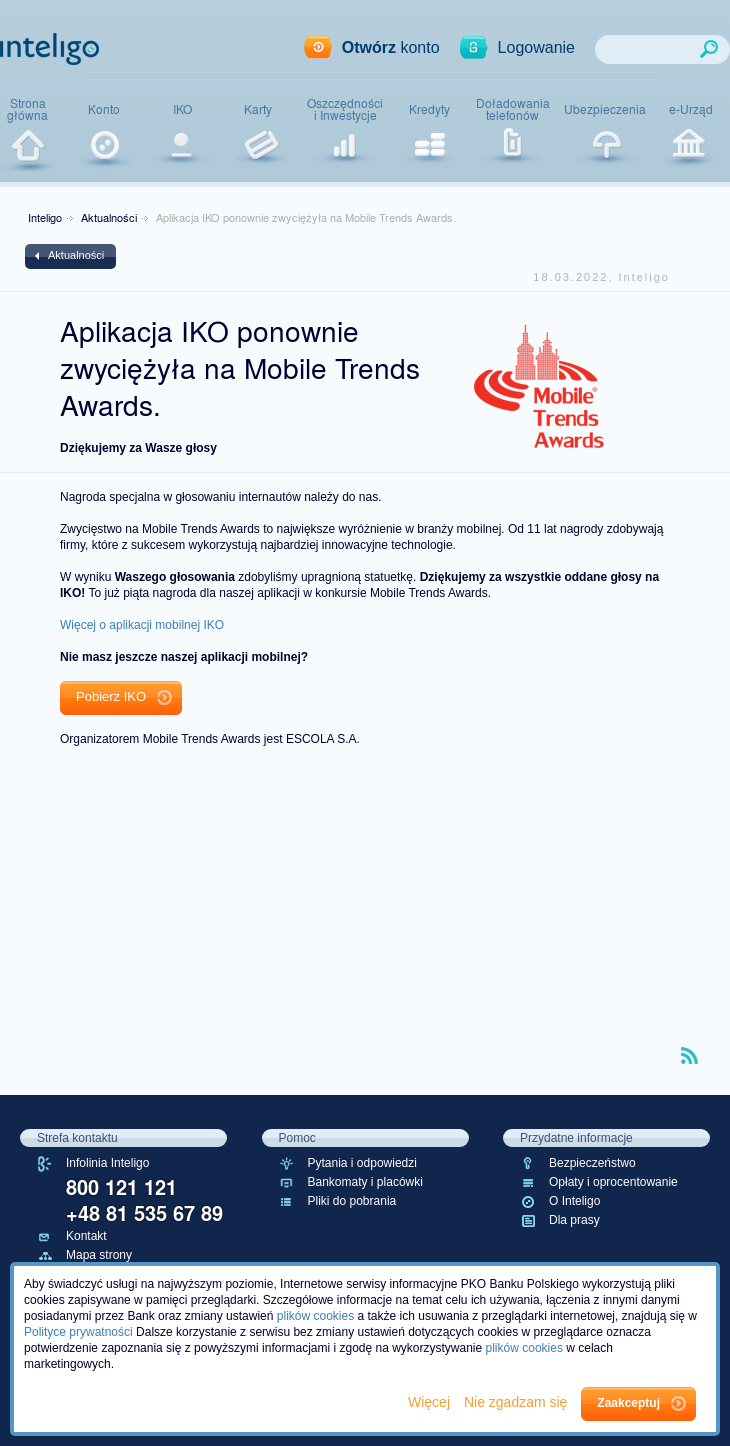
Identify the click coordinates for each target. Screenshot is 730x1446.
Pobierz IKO (111, 696)
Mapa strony (99, 1255)
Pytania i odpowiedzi (362, 1163)
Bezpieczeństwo (592, 1163)
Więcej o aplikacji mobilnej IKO (142, 625)
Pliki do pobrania (352, 1201)
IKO (182, 109)
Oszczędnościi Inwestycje (345, 109)
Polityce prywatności (78, 1332)
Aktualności (109, 217)
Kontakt (86, 1236)
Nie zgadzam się (517, 1402)
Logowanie (536, 47)
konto (391, 47)
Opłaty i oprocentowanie (613, 1182)
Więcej (431, 1402)
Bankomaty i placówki (365, 1182)
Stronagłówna (27, 109)
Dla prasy (574, 1220)
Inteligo (45, 217)
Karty (258, 109)
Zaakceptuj (628, 1403)
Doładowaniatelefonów (513, 109)
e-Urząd (691, 109)
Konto (104, 109)
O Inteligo (574, 1201)
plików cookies (315, 1316)
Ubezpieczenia (605, 109)
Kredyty (429, 109)
